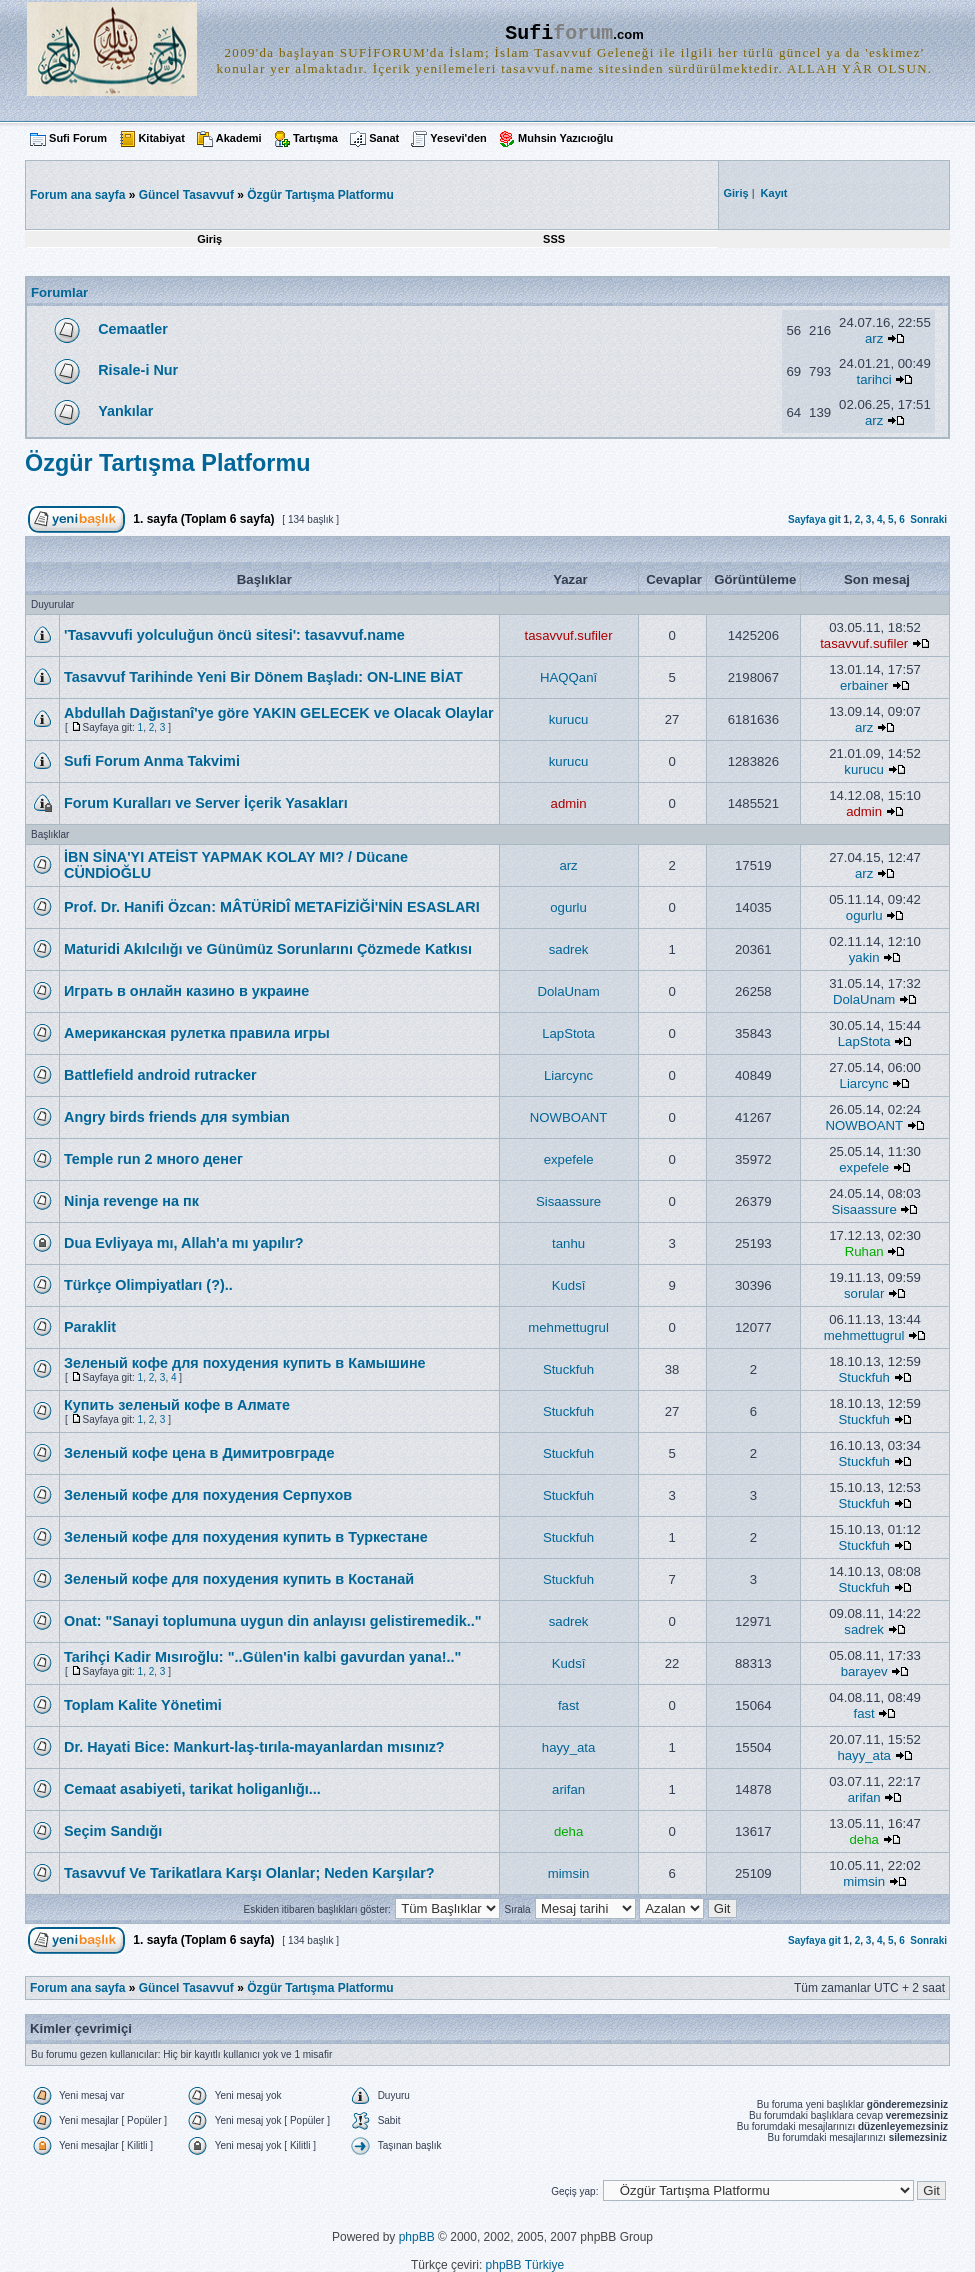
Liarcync (568, 1075)
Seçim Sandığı (113, 1831)
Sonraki (928, 519)
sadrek (569, 949)
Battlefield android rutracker (160, 1075)
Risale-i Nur (138, 370)
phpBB (417, 2237)
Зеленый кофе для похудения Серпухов (208, 1495)
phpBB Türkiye (525, 2265)
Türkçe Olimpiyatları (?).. (148, 1285)
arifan (568, 1789)
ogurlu (568, 907)
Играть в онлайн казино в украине (186, 991)
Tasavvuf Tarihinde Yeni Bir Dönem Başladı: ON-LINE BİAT (263, 677)
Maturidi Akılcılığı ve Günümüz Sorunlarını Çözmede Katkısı (268, 949)
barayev (864, 1671)
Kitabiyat (161, 138)
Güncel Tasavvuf (186, 195)
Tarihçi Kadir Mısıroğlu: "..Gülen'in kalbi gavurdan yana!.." (262, 1657)
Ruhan (864, 1251)
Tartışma (315, 138)
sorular (864, 1293)
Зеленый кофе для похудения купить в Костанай (239, 1579)
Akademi (239, 138)
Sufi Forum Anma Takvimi (152, 761)
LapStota (568, 1033)
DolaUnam (568, 991)
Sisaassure (568, 1201)
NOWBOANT (569, 1117)
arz (874, 338)
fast (568, 1705)
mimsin (569, 1873)
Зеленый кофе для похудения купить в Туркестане (246, 1537)
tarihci (874, 379)
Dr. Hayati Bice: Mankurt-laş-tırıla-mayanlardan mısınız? (254, 1747)
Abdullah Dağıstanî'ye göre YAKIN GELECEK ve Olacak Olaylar (279, 713)
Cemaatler (133, 329)
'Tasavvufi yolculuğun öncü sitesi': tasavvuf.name (234, 635)
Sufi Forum (78, 138)
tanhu (568, 1243)
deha (568, 1831)
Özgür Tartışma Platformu (320, 195)
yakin (864, 957)
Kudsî (569, 1285)
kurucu (569, 719)
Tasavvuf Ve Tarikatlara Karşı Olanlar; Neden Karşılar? (249, 1873)
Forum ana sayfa (77, 1988)
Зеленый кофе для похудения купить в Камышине (245, 1363)
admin (569, 803)
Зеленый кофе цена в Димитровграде (199, 1453)
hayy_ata (569, 1747)
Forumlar (59, 292)
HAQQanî (568, 677)
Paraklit (90, 1327)
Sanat (384, 138)
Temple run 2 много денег (153, 1159)
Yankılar (125, 411)
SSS (554, 239)
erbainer (864, 685)
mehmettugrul (568, 1327)
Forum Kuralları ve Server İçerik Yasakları (206, 803)
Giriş (209, 239)
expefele (569, 1159)
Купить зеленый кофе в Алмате (177, 1405)
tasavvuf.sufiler (569, 635)
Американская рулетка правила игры (197, 1033)
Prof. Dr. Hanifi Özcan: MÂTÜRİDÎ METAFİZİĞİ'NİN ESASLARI (272, 907)
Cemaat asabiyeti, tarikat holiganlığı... (192, 1789)
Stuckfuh (568, 1369)
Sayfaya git (814, 519)
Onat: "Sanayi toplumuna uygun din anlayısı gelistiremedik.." (272, 1621)
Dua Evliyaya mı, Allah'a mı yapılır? (184, 1243)
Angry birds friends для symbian (177, 1117)
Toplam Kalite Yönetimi (143, 1705)
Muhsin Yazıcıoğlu (565, 138)
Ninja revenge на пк (131, 1201)
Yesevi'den (458, 138)
